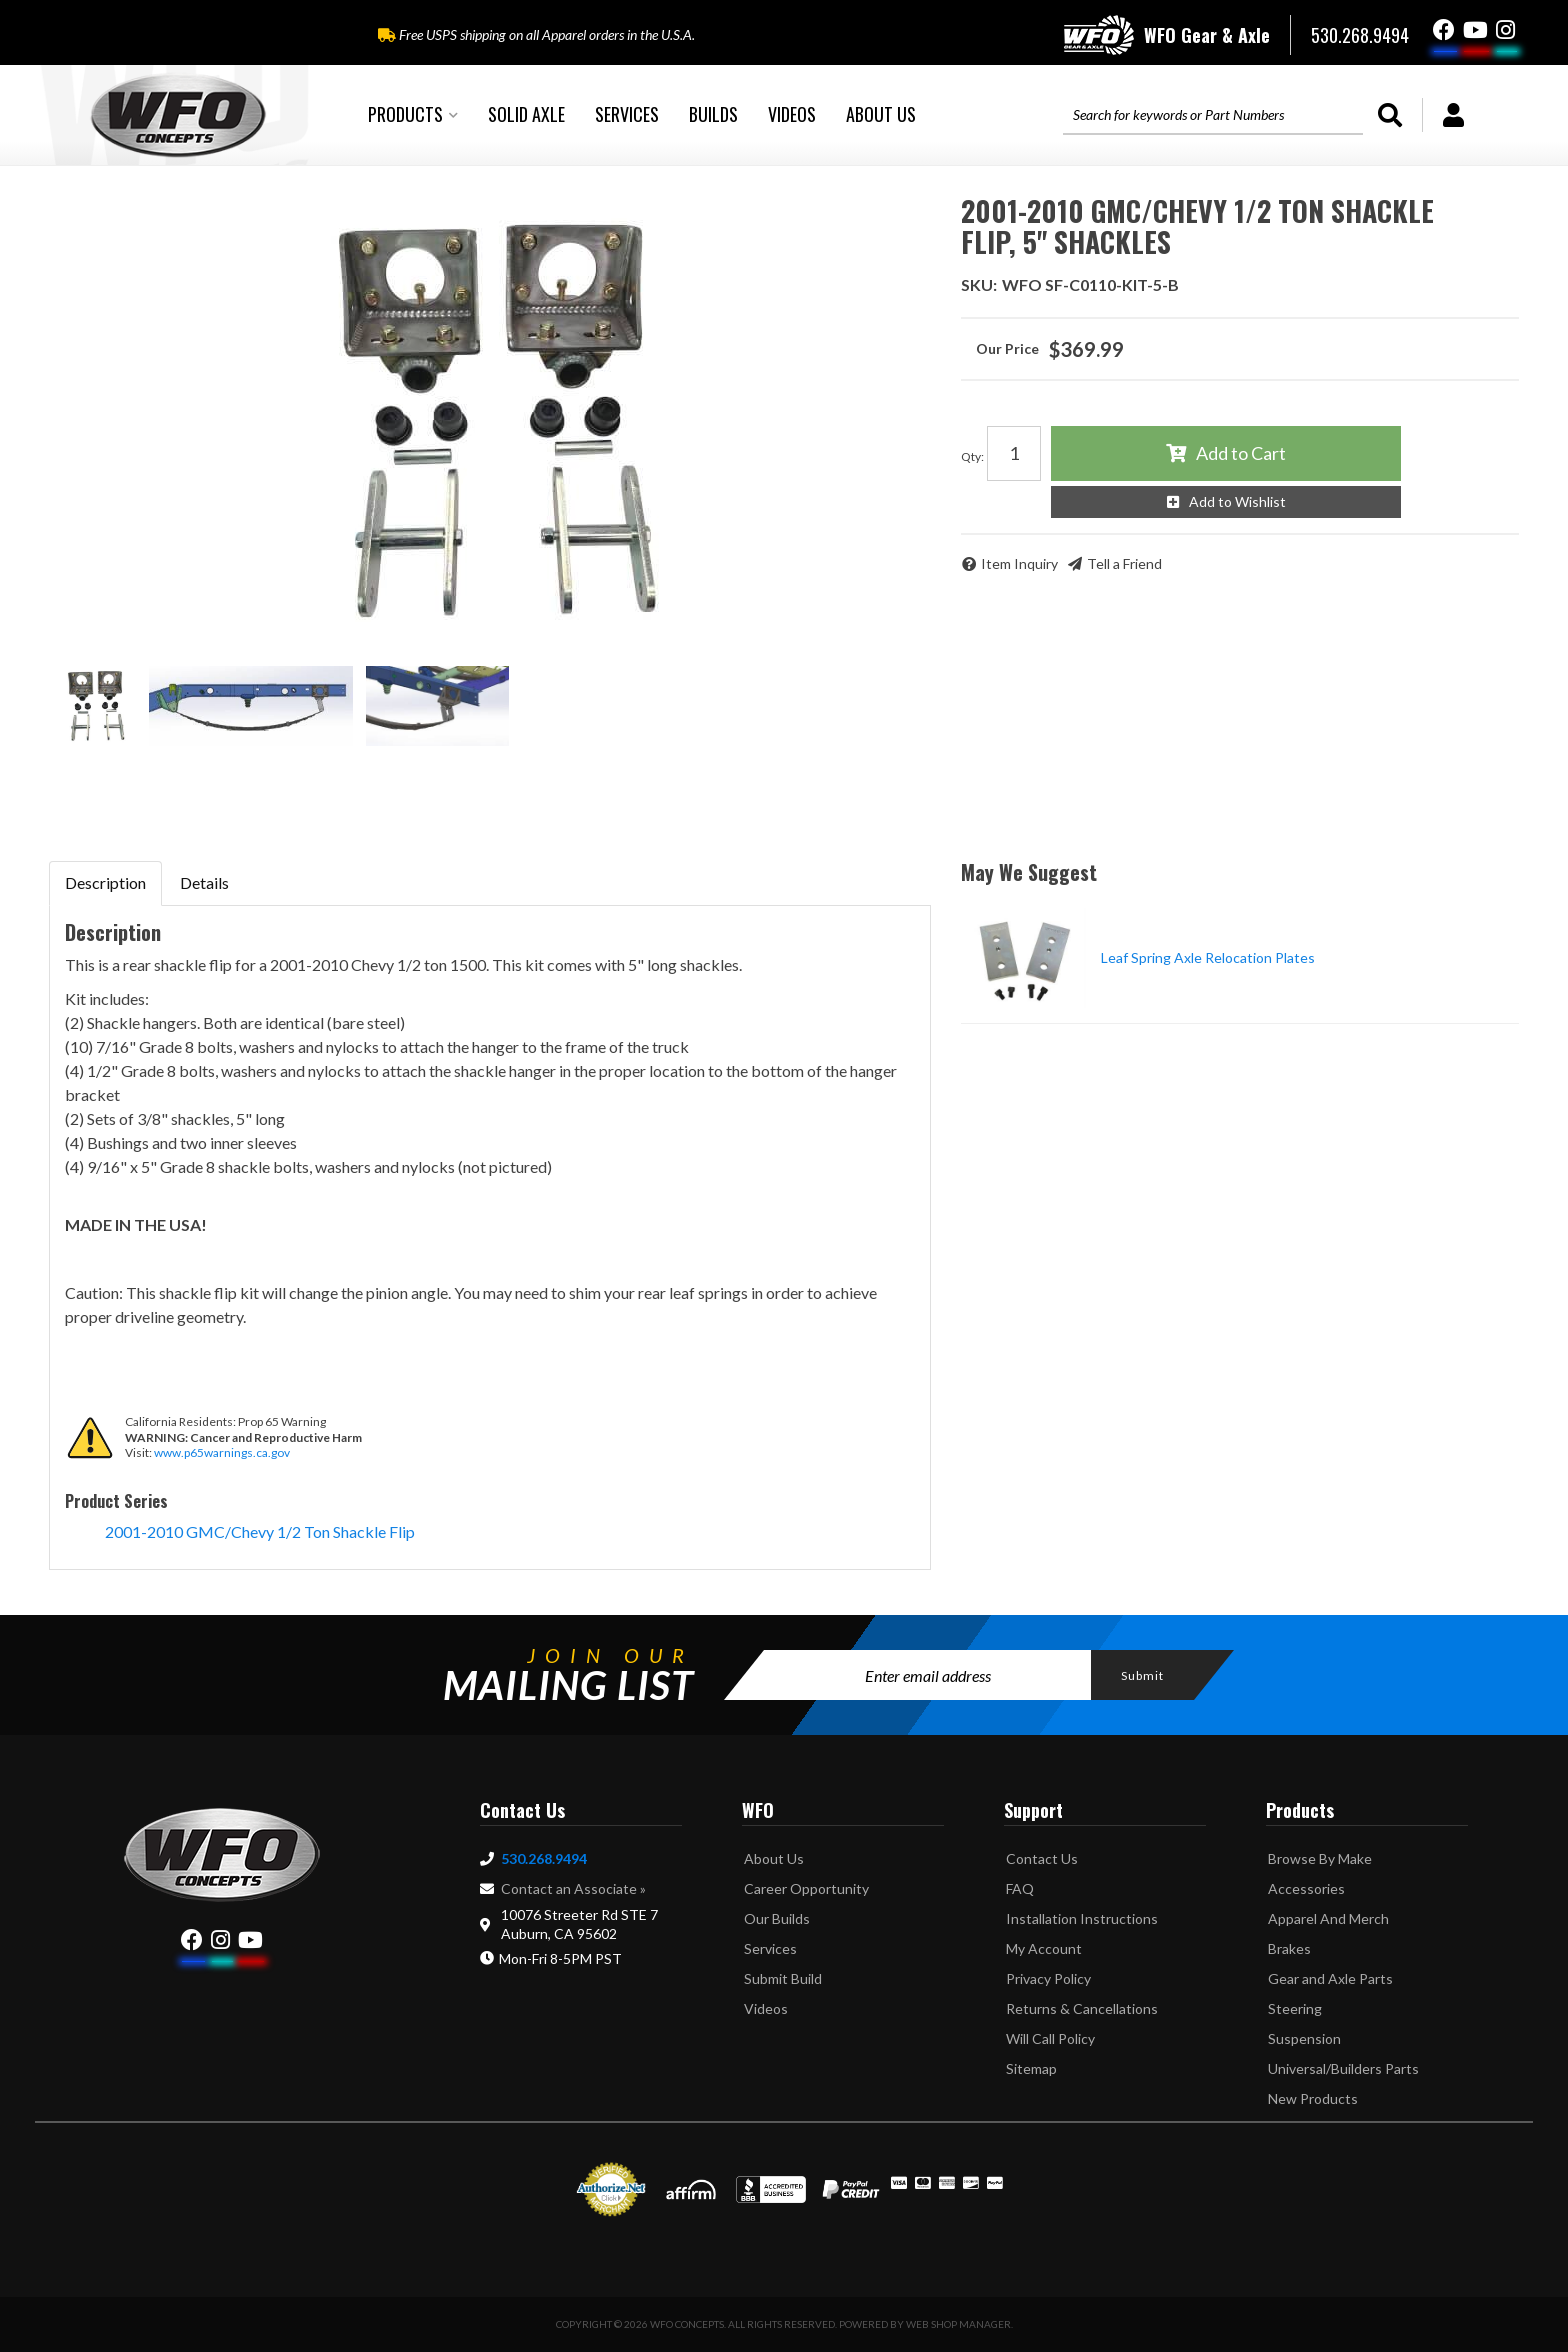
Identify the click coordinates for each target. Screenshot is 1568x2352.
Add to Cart (1241, 453)
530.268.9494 (544, 1858)
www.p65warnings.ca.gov (222, 1452)
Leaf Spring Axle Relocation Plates (1208, 957)
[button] (413, 115)
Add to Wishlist (1237, 501)
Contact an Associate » (573, 1888)
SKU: (979, 284)
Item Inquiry (1019, 563)
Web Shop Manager (958, 2324)
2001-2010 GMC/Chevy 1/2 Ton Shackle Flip (260, 1531)
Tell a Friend (1124, 563)
